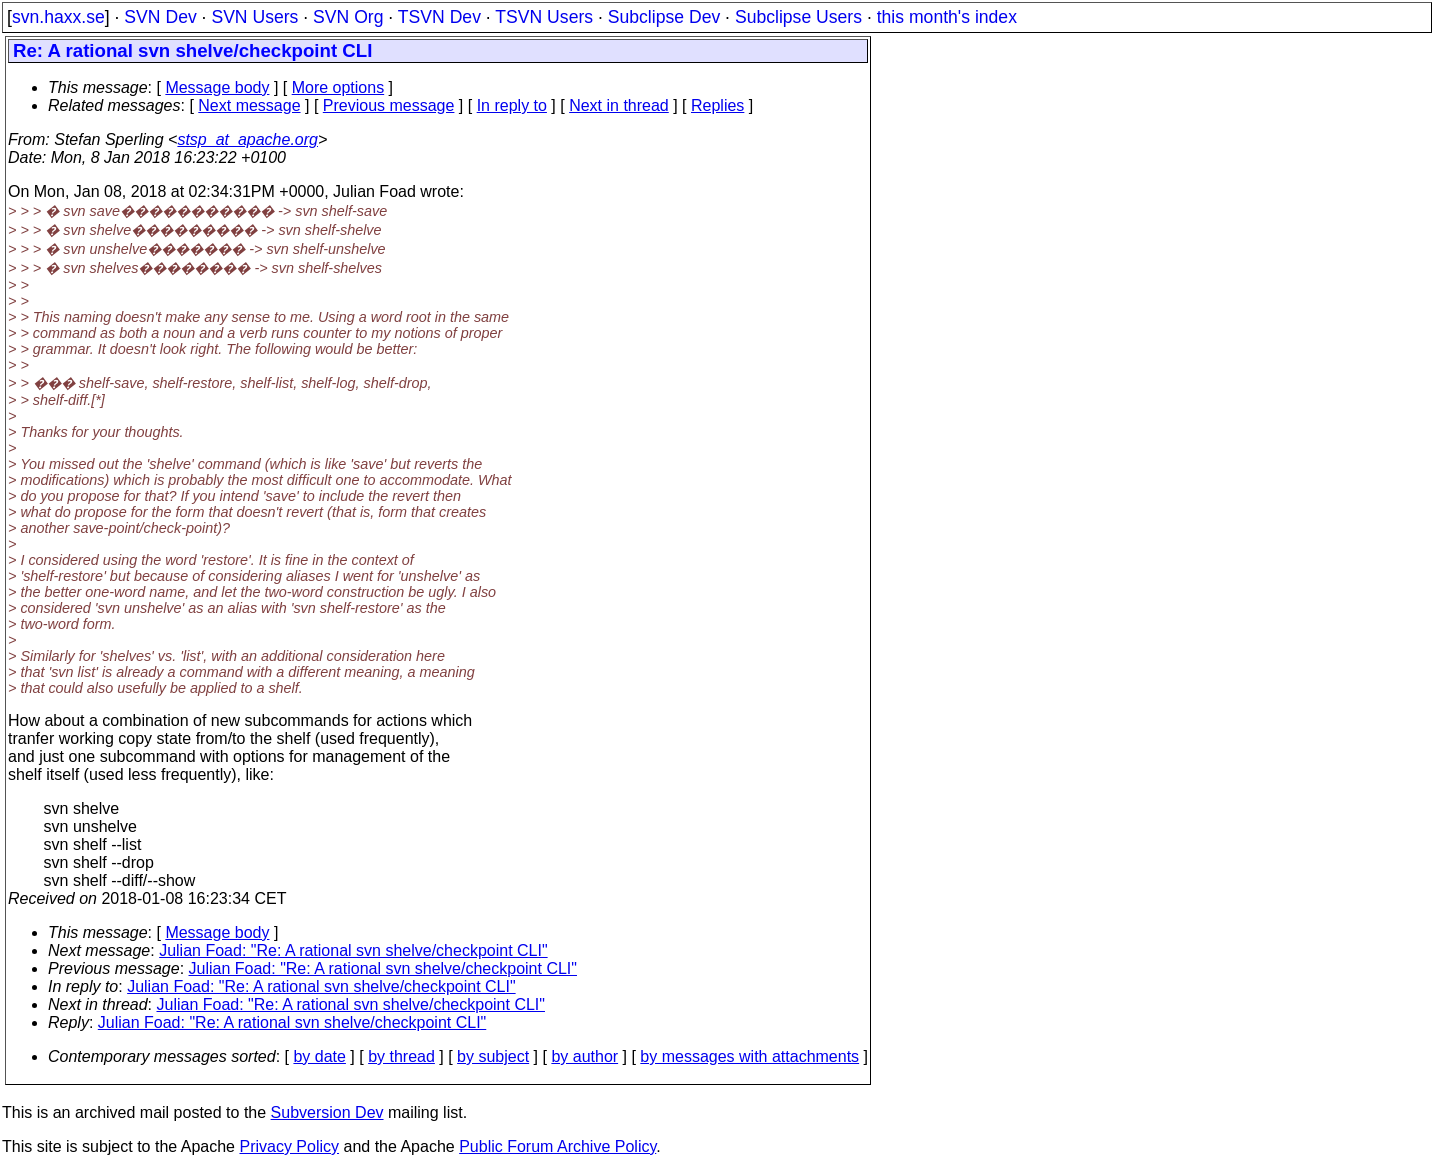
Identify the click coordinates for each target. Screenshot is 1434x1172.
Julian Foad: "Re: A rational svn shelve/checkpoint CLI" (353, 950)
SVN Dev (160, 17)
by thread (401, 1056)
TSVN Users (544, 17)
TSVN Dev (439, 17)
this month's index (947, 17)
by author (584, 1056)
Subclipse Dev (664, 17)
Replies (717, 105)
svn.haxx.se (58, 17)
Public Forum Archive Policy (557, 1146)
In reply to (512, 105)
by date (319, 1056)
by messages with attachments (749, 1056)
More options (338, 87)
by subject (493, 1056)
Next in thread (619, 105)
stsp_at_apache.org (247, 139)
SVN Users (254, 17)
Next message (249, 105)
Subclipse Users (798, 17)
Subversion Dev (327, 1112)
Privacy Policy (289, 1146)
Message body (217, 87)
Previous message (389, 105)
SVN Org (348, 17)
